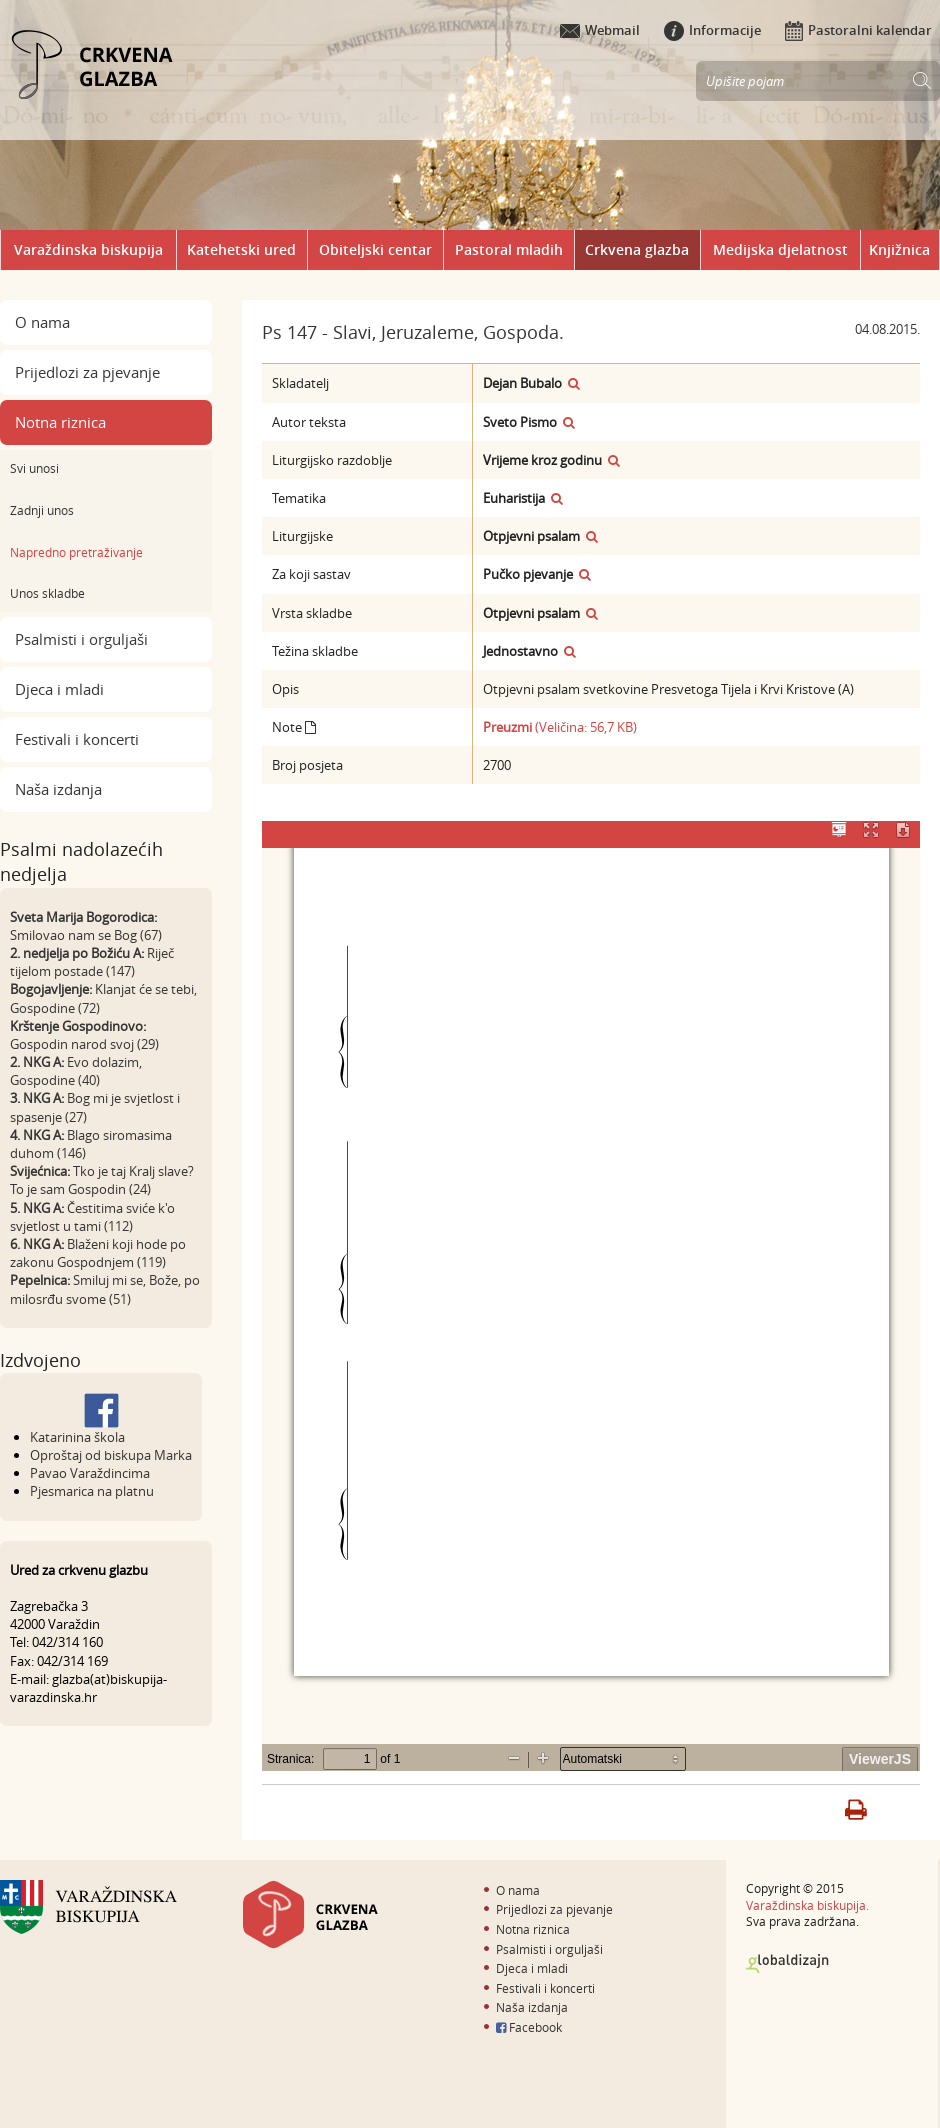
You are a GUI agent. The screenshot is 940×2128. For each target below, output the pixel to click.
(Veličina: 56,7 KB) (560, 727)
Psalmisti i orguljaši (81, 639)
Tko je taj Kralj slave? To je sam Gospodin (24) (102, 1180)
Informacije (712, 30)
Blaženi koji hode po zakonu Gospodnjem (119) (98, 1253)
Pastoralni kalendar (858, 30)
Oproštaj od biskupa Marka (111, 1455)
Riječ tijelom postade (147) (92, 962)
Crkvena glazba (637, 249)
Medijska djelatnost (780, 249)
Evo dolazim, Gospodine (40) (76, 1071)
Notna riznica (60, 422)
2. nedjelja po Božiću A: (77, 953)
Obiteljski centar (375, 249)
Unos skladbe (47, 593)
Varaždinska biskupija (88, 249)
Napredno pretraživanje (76, 552)
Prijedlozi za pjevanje (87, 372)
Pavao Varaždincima (90, 1473)
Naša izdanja (58, 789)
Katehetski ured (241, 249)
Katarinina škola (77, 1437)
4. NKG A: (37, 1135)
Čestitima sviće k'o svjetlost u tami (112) (92, 1217)
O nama (42, 322)
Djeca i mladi (59, 689)
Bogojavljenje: (51, 989)
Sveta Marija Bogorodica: (83, 917)
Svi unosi (34, 468)
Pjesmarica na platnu (92, 1491)
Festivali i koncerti (77, 739)
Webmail (600, 30)
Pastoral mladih (509, 249)
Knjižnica (899, 249)
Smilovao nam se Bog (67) (86, 935)
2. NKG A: (37, 1062)
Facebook (529, 2027)
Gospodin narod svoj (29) (84, 1044)
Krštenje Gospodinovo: (78, 1026)
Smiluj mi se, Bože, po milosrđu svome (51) (105, 1289)
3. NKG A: (37, 1098)
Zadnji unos (42, 510)
